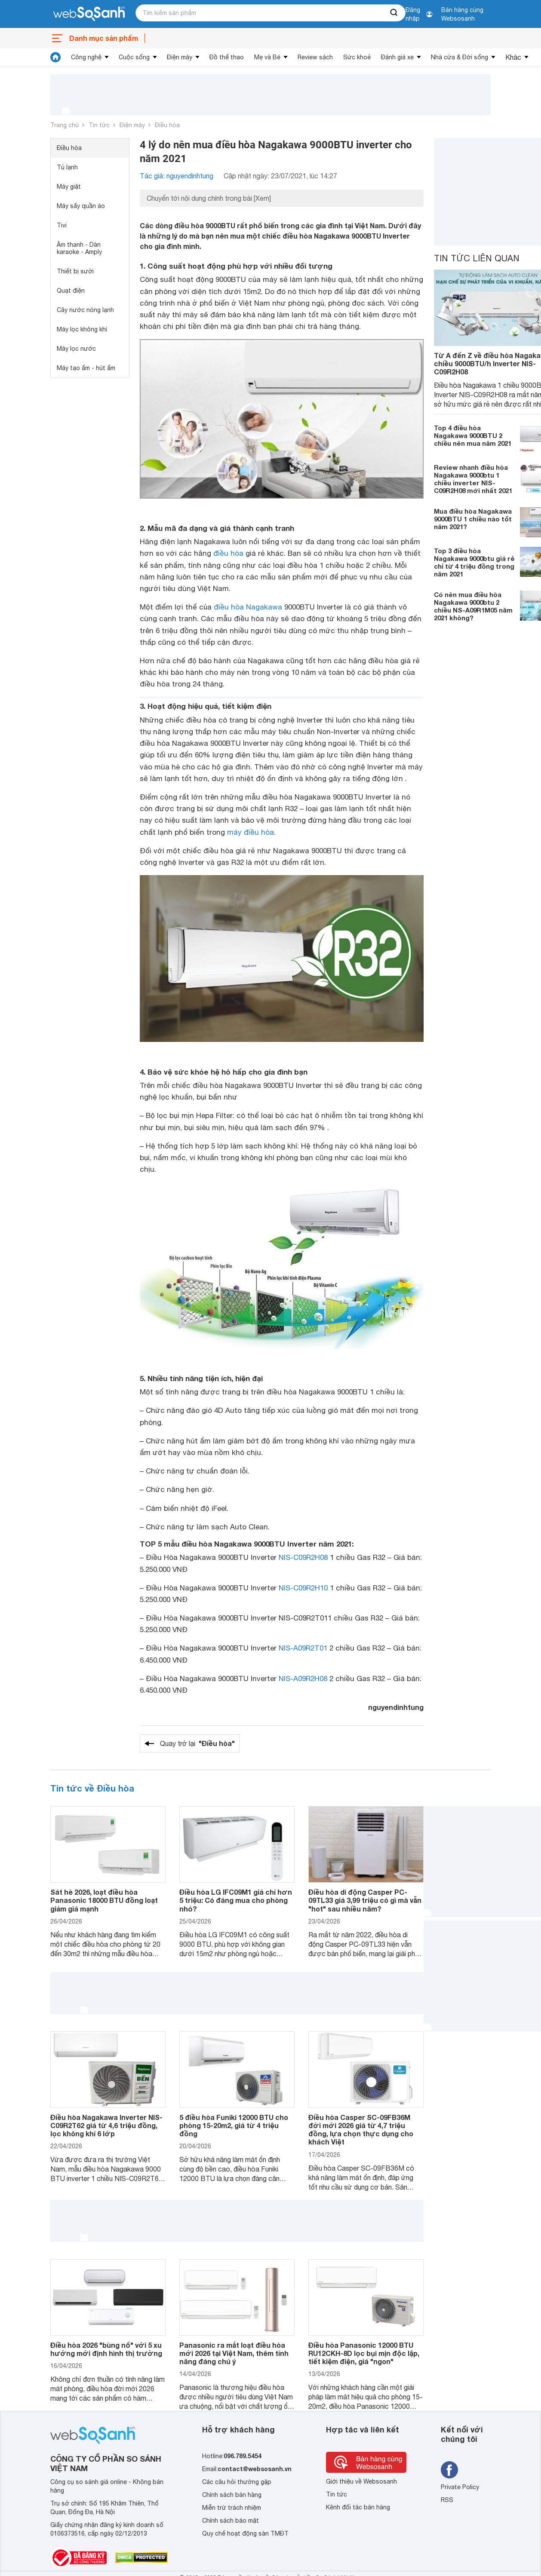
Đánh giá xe (397, 57)
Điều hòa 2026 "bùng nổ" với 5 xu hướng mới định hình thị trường (106, 2349)
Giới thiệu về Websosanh (361, 2481)
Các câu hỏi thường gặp (236, 2481)
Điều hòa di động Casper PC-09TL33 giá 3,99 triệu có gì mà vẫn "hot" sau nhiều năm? (364, 1900)
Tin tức (99, 125)
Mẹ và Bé (267, 57)
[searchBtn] (394, 13)
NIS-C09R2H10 (303, 1588)
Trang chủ (64, 125)
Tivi (62, 225)
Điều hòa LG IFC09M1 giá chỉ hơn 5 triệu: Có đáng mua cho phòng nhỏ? (235, 1900)
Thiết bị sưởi (75, 271)
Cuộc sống (134, 57)
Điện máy (179, 57)
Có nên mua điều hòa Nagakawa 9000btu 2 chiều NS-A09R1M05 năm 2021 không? (473, 606)
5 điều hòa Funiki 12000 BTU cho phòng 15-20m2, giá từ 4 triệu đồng (233, 2125)
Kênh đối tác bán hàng (358, 2507)
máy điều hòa (250, 832)
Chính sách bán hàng (231, 2494)
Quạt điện (71, 290)
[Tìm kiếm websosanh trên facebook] (449, 2469)
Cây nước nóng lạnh (85, 309)
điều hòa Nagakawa (248, 607)
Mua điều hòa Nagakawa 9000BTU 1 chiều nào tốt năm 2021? (473, 518)
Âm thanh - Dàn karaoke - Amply (79, 248)
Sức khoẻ (357, 57)
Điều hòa (167, 125)
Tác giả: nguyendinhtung (176, 176)
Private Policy (460, 2487)
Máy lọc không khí (82, 329)
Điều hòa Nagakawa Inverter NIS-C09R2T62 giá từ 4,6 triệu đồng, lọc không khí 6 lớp (106, 2125)
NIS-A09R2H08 (303, 1678)
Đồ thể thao (226, 57)
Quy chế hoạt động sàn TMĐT (245, 2533)
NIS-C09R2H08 (303, 1557)
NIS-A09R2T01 (303, 1648)
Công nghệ (86, 57)
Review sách (315, 57)
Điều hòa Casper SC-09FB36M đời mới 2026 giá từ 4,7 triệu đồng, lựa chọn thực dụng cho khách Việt (360, 2129)
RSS (447, 2499)
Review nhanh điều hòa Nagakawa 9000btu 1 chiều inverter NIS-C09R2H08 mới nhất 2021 (473, 478)
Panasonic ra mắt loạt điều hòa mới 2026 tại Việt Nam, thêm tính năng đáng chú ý (234, 2353)
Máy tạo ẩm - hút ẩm (86, 367)
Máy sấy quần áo (81, 205)
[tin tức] (55, 57)
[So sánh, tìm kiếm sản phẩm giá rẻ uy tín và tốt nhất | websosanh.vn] (89, 14)
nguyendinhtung (396, 1707)
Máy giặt (69, 186)
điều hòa (228, 553)
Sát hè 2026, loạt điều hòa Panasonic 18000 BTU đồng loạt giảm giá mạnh (104, 1900)
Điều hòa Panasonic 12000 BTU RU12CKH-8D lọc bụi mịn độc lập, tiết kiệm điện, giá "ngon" (363, 2353)
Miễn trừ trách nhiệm (231, 2507)
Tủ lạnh (67, 167)
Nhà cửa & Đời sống (459, 57)
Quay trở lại (197, 1743)
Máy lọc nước (76, 348)
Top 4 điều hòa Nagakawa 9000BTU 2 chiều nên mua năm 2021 (472, 435)
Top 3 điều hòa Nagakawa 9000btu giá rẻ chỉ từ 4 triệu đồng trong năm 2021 (474, 562)
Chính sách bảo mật (230, 2520)
